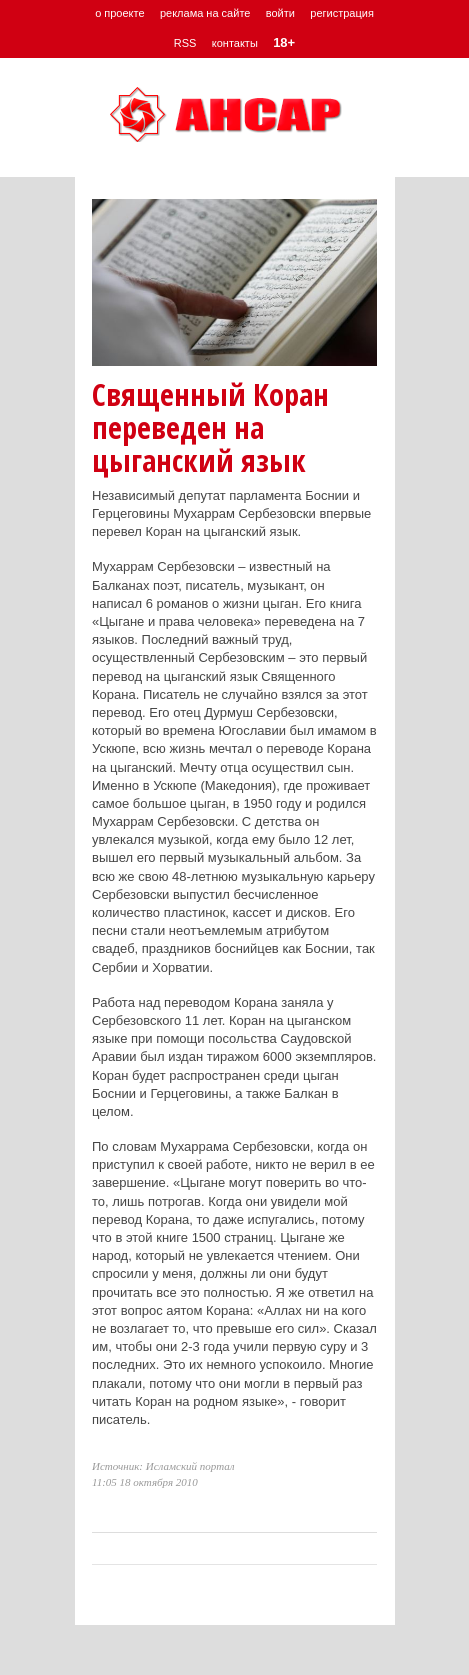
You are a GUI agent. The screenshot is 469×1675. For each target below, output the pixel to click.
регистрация (342, 13)
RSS (185, 43)
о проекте (119, 13)
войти (280, 13)
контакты (235, 43)
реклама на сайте (205, 13)
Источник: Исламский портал (163, 1466)
